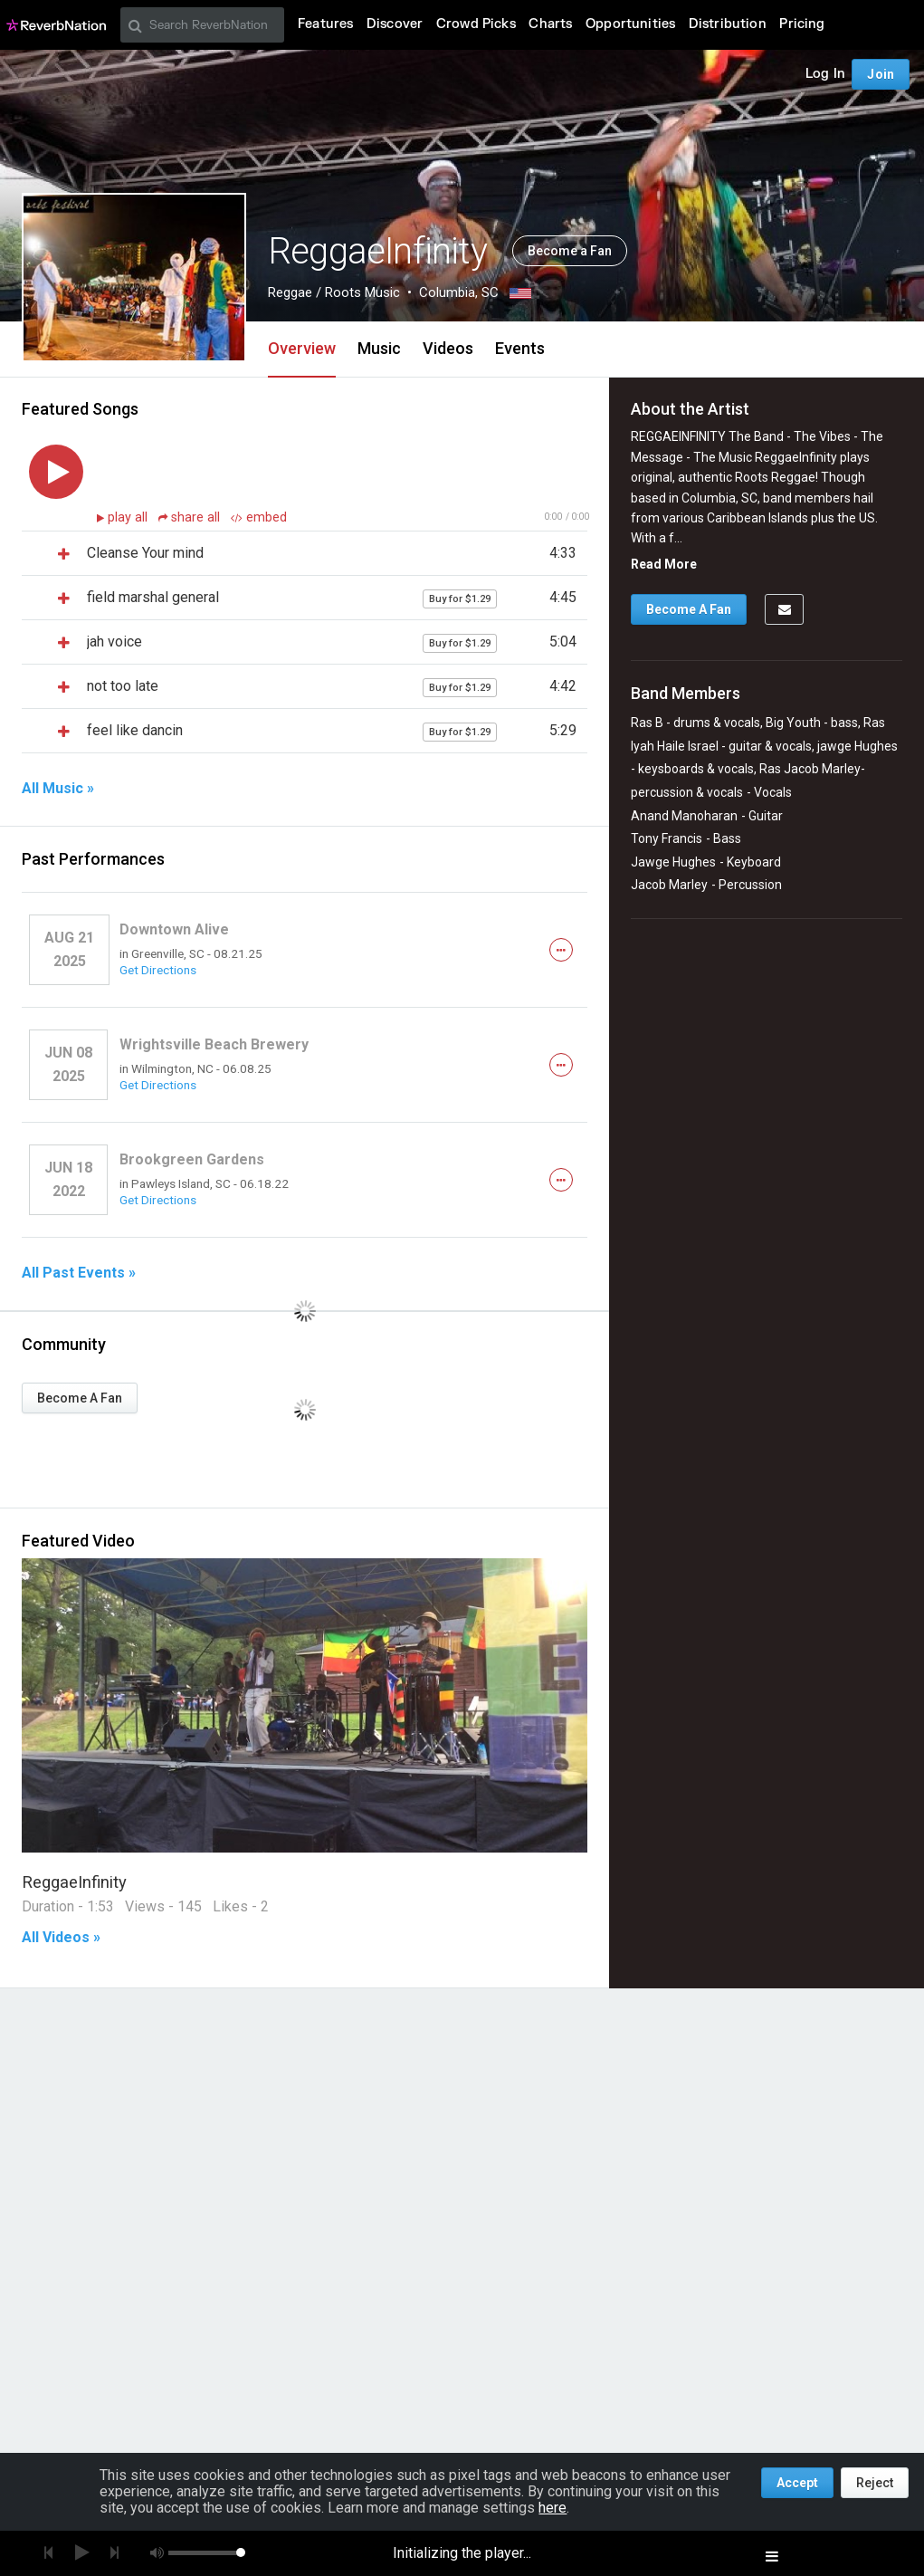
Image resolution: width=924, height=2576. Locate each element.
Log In (825, 73)
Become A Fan (79, 1398)
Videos (448, 348)
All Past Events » (79, 1273)
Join (880, 74)
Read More (664, 564)
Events (520, 348)
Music (379, 348)
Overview (302, 348)
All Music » (58, 788)
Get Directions (157, 969)
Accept (797, 2482)
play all (129, 517)
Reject (874, 2482)
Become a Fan (570, 251)
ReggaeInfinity (74, 1881)
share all (191, 517)
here (552, 2507)
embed (259, 517)
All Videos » (61, 1938)
